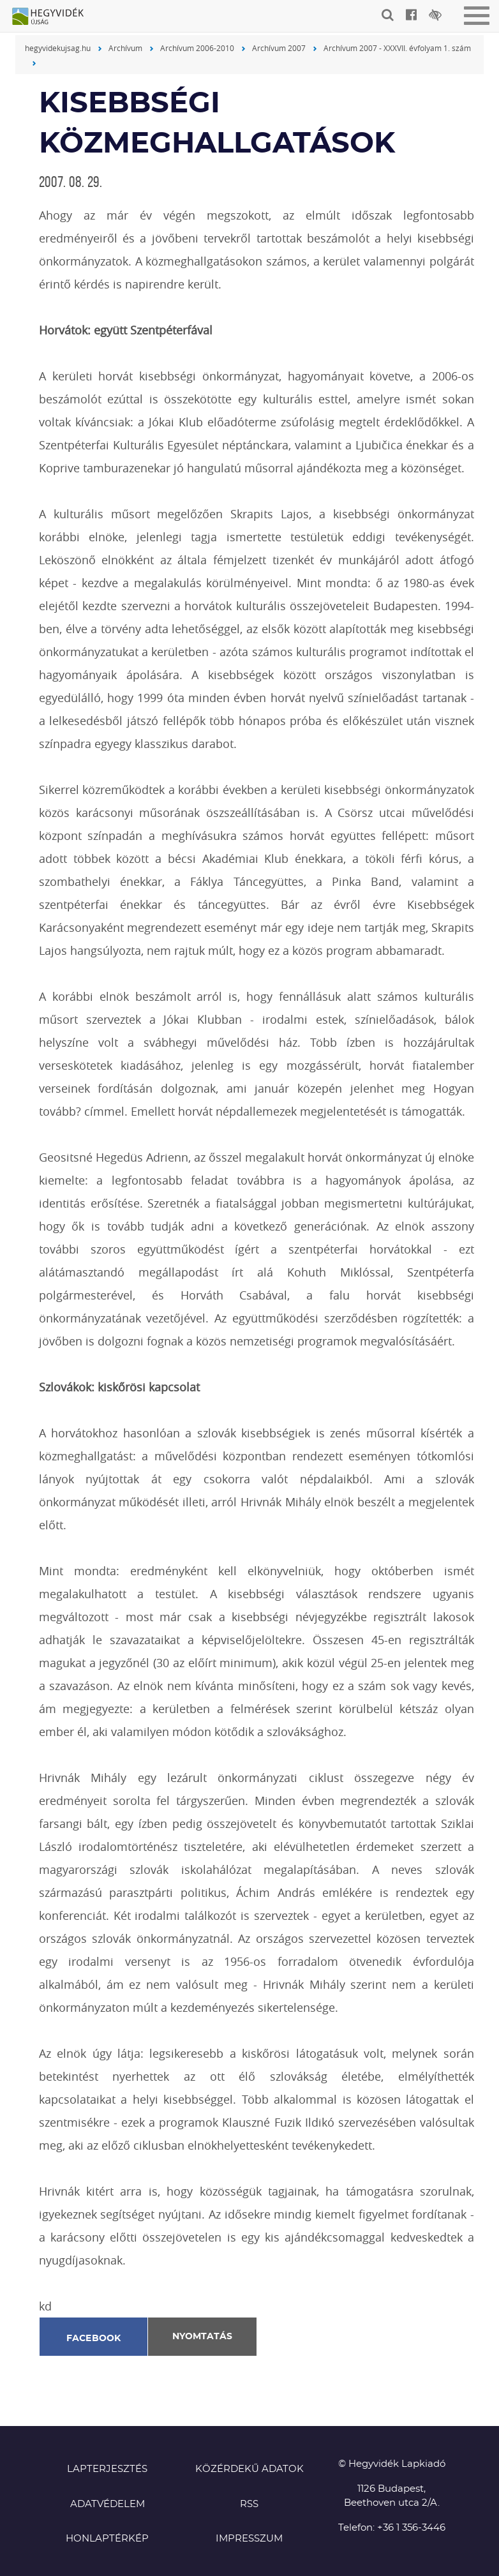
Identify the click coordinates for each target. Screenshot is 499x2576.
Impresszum (249, 2538)
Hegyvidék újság (54, 17)
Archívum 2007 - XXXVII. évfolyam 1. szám (397, 48)
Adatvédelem (107, 2504)
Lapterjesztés (107, 2469)
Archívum (125, 48)
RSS (249, 2504)
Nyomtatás (202, 2336)
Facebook (93, 2338)
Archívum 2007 (279, 48)
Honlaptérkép (107, 2538)
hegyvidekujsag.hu (58, 48)
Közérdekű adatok (249, 2469)
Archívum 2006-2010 (197, 48)
